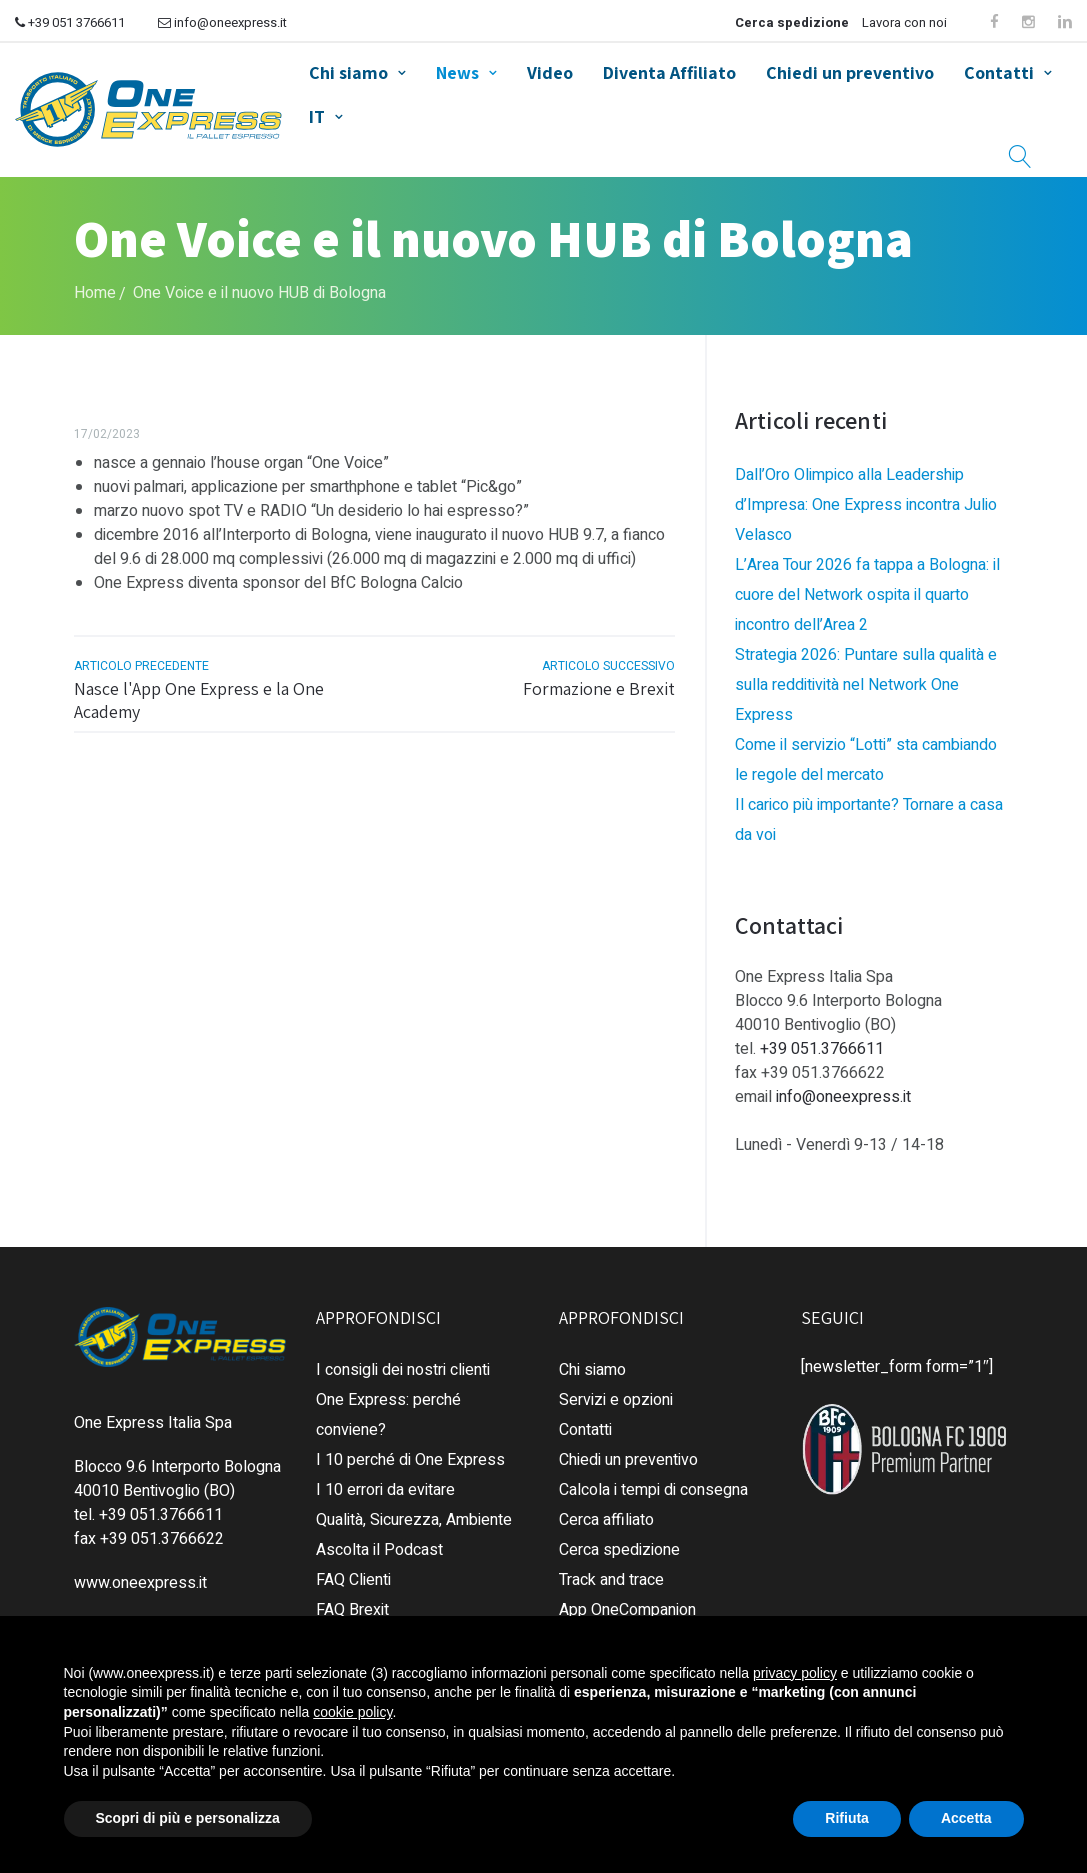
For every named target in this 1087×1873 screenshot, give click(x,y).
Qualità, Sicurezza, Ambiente (414, 1520)
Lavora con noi (904, 22)
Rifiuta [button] (847, 1818)
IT (317, 116)
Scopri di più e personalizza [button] (188, 1818)
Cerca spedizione (792, 22)
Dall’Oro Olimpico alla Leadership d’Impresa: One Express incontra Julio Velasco (866, 505)
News (457, 72)
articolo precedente (141, 666)
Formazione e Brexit (599, 688)
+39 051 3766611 (70, 22)
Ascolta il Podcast (379, 1550)
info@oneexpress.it (222, 22)
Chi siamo (348, 72)
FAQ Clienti (353, 1580)
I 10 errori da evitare (385, 1490)
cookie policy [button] (352, 1712)
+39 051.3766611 (822, 1049)
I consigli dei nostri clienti (403, 1370)
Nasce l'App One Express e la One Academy (199, 700)
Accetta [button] (966, 1818)
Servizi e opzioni (616, 1400)
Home (95, 293)
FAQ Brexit (352, 1610)
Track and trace (611, 1580)
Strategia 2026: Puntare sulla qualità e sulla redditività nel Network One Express (866, 685)
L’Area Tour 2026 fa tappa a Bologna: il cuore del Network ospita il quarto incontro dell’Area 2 (867, 595)
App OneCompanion (627, 1610)
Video (550, 72)
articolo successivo (608, 666)
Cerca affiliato (606, 1520)
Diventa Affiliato (669, 72)
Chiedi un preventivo (850, 72)
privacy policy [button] (795, 1673)
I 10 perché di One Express (410, 1460)
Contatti (999, 72)
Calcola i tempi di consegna (653, 1490)
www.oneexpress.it (140, 1583)
